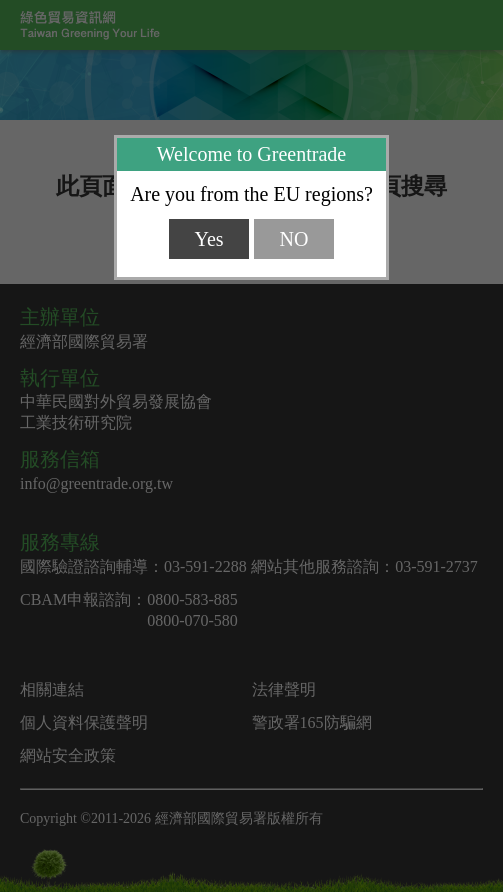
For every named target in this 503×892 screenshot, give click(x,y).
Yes (208, 239)
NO (294, 239)
